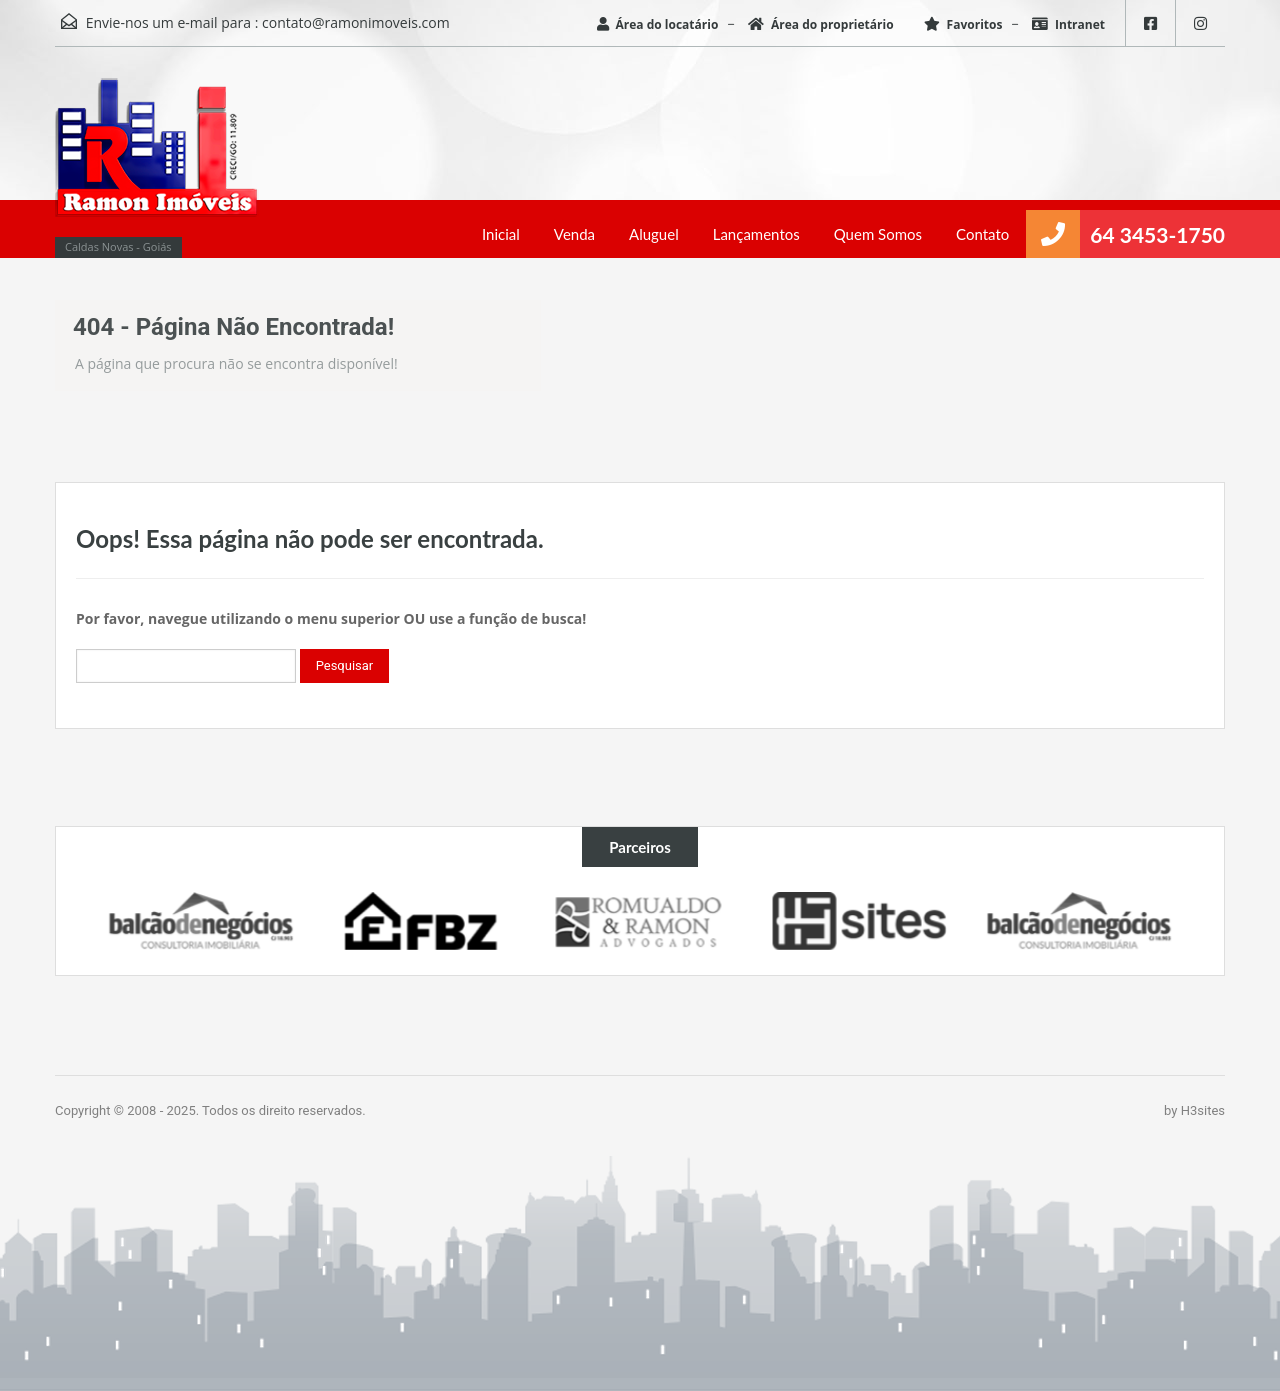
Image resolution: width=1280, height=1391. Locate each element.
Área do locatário (658, 24)
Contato (982, 234)
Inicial (501, 234)
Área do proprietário (821, 24)
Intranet (1068, 24)
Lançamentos (756, 234)
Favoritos (963, 24)
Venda (574, 234)
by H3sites (1194, 1110)
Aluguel (654, 234)
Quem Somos (878, 234)
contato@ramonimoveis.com (356, 22)
